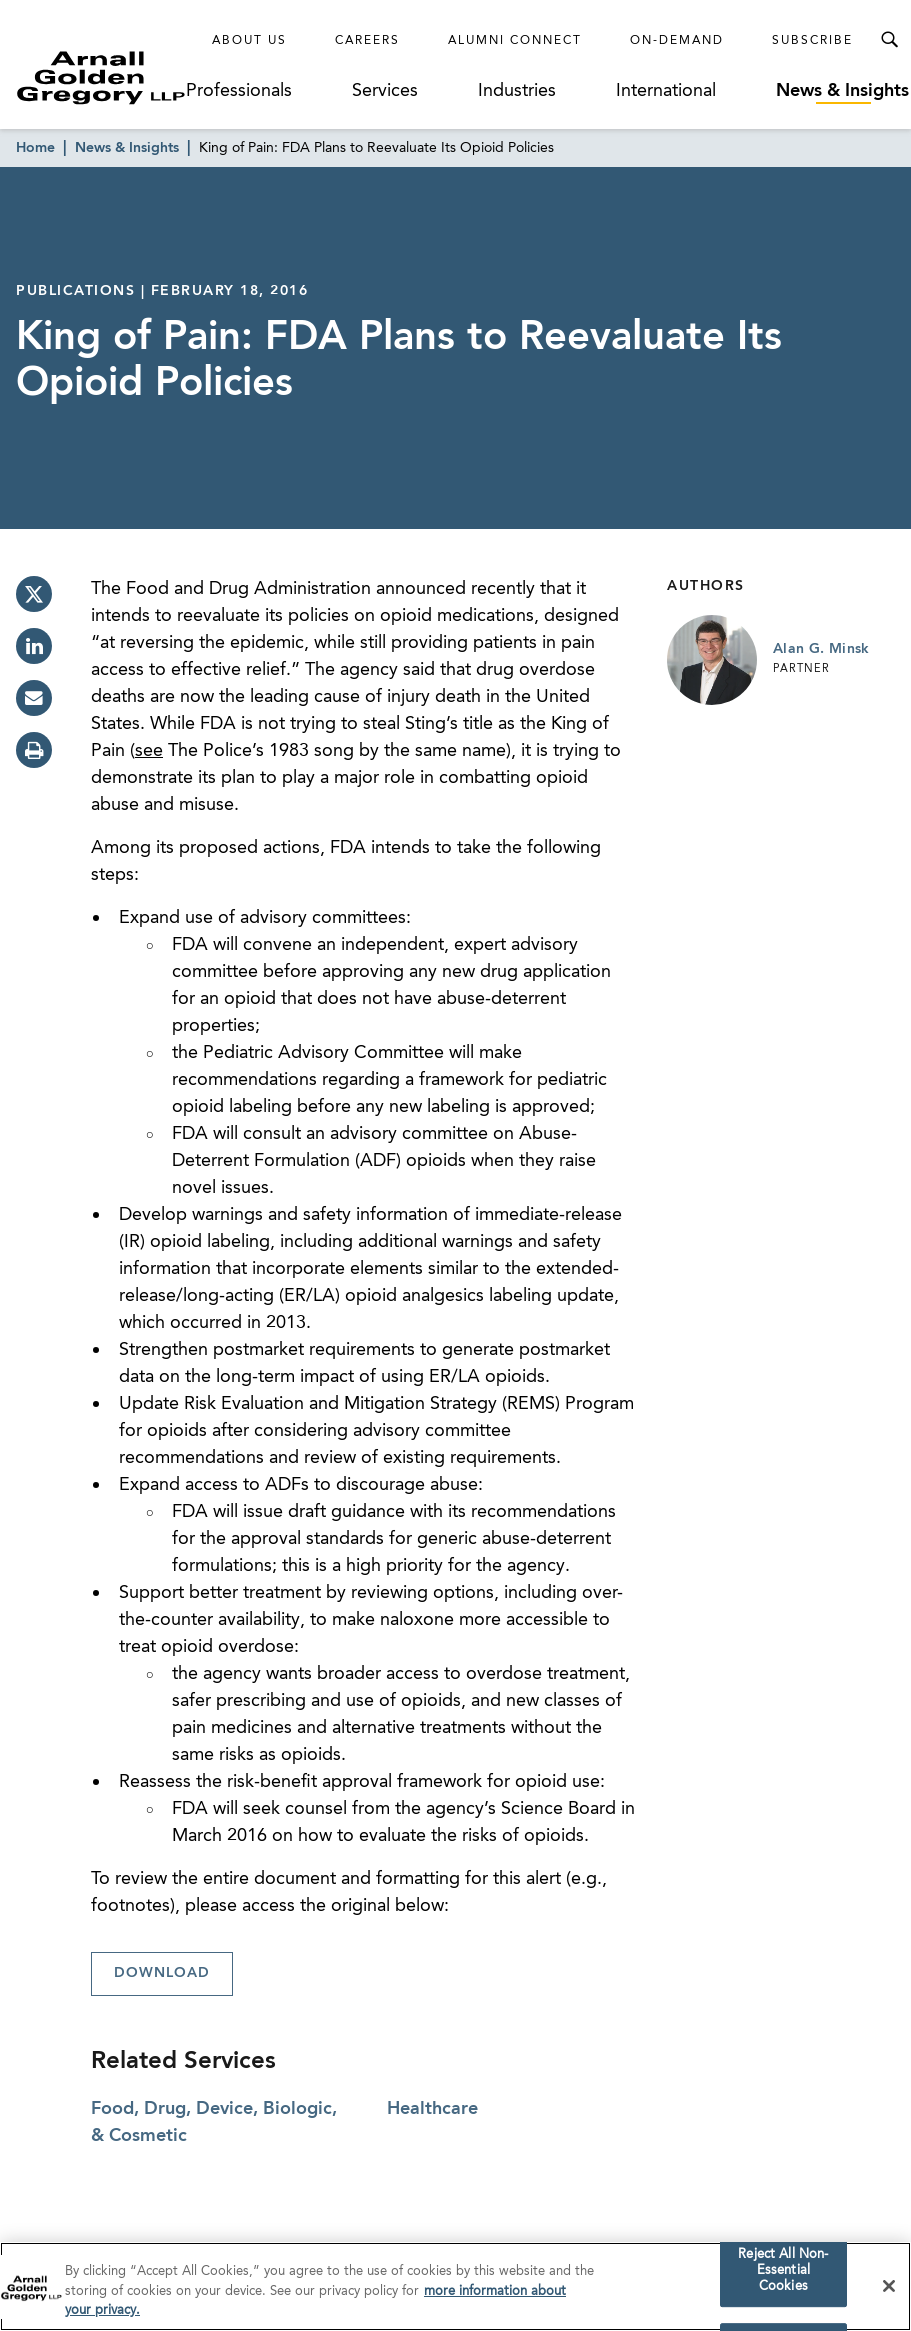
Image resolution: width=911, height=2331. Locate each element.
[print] (34, 750)
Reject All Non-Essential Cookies (783, 2272)
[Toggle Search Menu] (889, 40)
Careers (367, 41)
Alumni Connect (515, 41)
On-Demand (677, 41)
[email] (34, 698)
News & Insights (842, 91)
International (666, 91)
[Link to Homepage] (101, 77)
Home (35, 148)
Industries (517, 91)
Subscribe (812, 41)
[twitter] (34, 594)
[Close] (889, 2287)
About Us (249, 41)
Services (385, 91)
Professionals (239, 91)
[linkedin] (34, 646)
